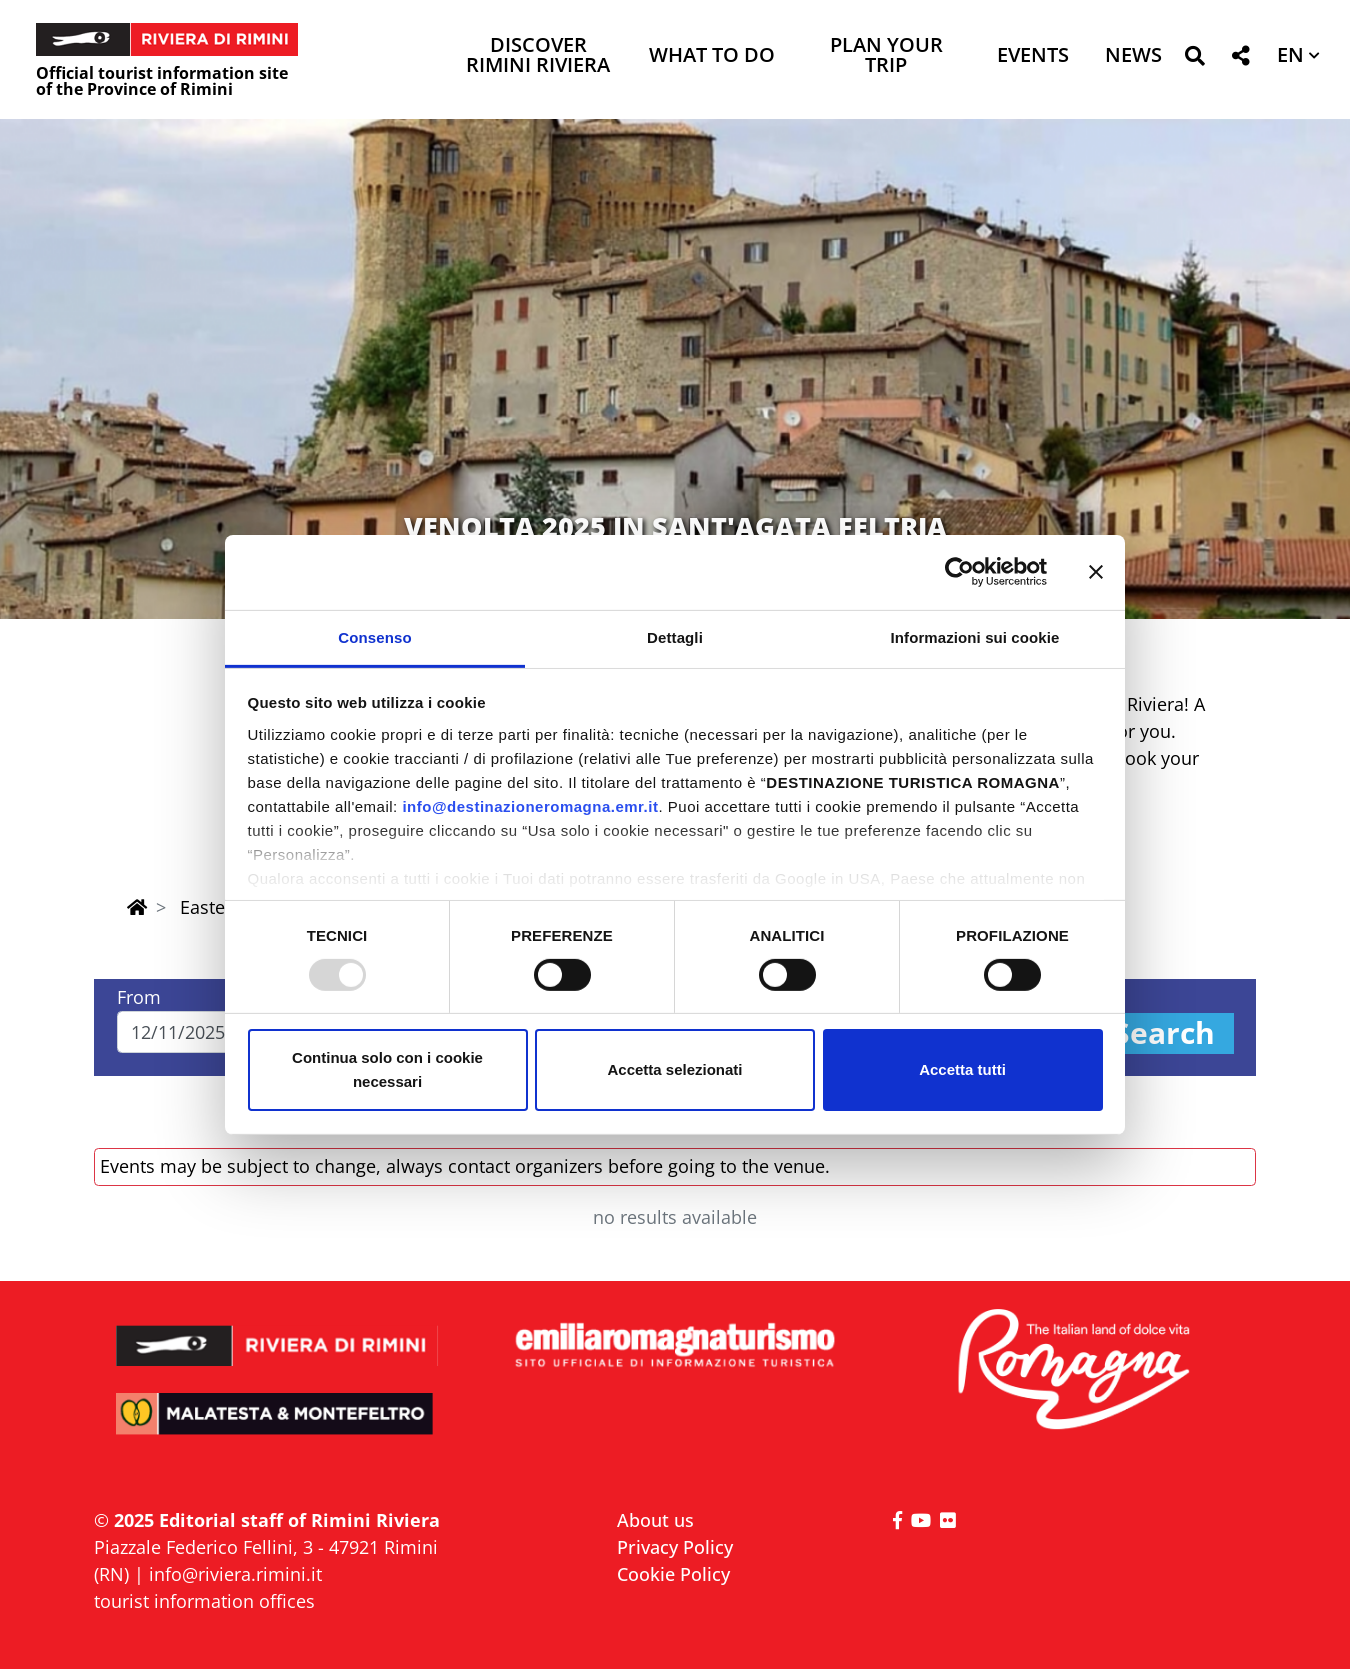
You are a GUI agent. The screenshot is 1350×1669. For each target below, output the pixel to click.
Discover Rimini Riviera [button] (538, 56)
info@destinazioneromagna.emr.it (530, 805)
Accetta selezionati (674, 1069)
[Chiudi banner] (1096, 572)
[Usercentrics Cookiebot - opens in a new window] (959, 572)
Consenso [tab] (374, 636)
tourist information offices (204, 1601)
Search (1164, 1033)
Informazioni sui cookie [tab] (975, 636)
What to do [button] (712, 56)
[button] (1194, 59)
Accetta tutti (962, 1069)
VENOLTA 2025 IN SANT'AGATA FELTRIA (675, 526)
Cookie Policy (673, 1574)
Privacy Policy (675, 1547)
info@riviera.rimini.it (235, 1574)
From (139, 997)
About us (655, 1520)
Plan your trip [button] (886, 56)
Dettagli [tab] (675, 636)
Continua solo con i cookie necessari (387, 1069)
